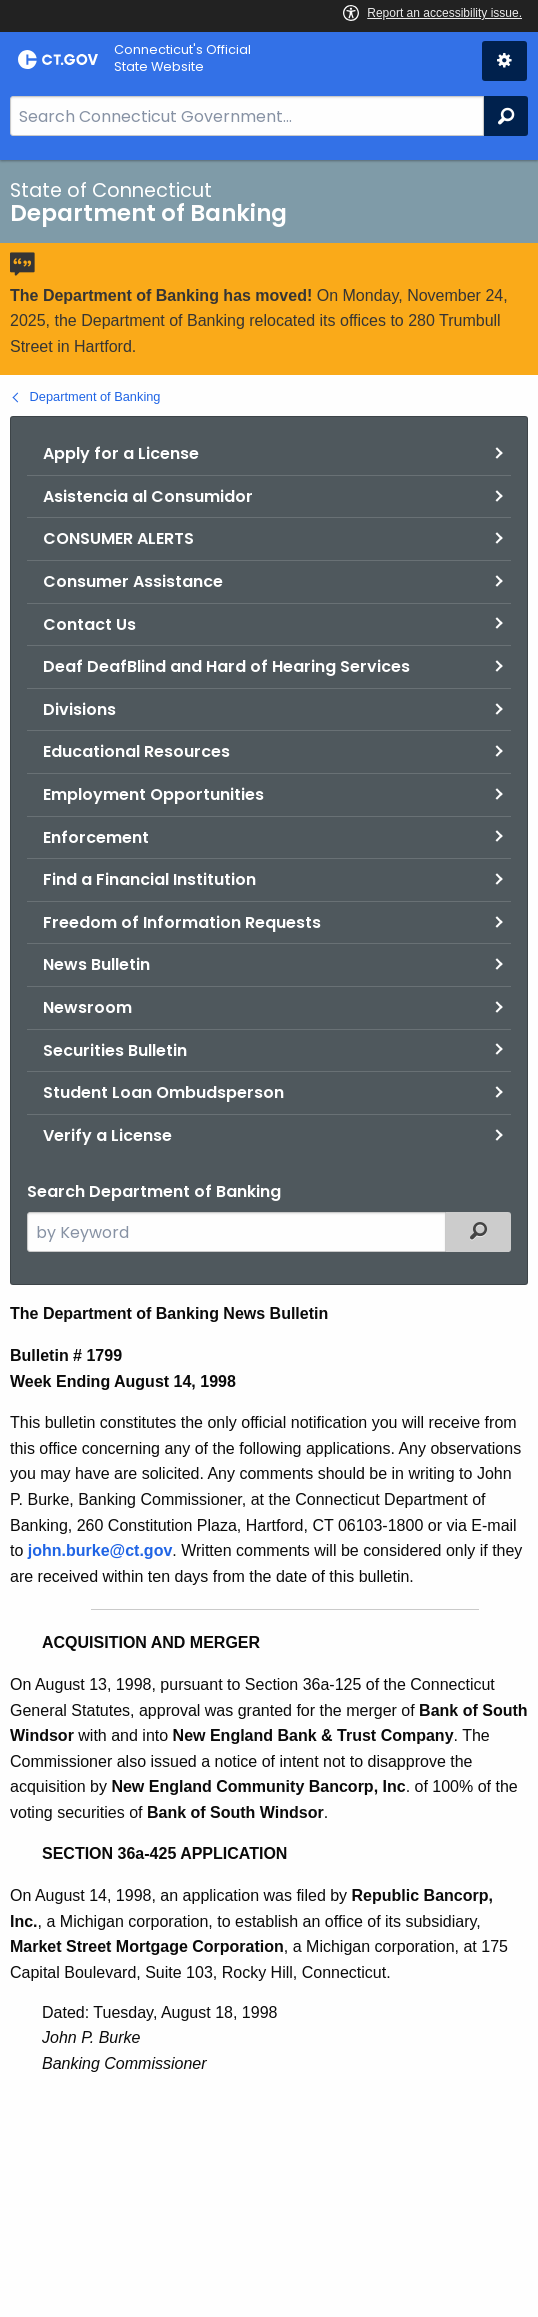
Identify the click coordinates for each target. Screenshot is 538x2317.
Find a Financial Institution (149, 879)
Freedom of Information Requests (182, 922)
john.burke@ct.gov (100, 1550)
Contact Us (89, 624)
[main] (269, 1238)
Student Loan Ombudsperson (163, 1092)
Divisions (79, 709)
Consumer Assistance (133, 581)
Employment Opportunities (153, 794)
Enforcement (96, 837)
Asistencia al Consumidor (148, 496)
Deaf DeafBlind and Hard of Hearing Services (226, 666)
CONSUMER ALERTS (118, 538)
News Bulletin (96, 964)
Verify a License (107, 1135)
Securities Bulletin (115, 1050)
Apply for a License (121, 453)
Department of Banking (95, 396)
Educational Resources (136, 751)
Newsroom (87, 1007)
